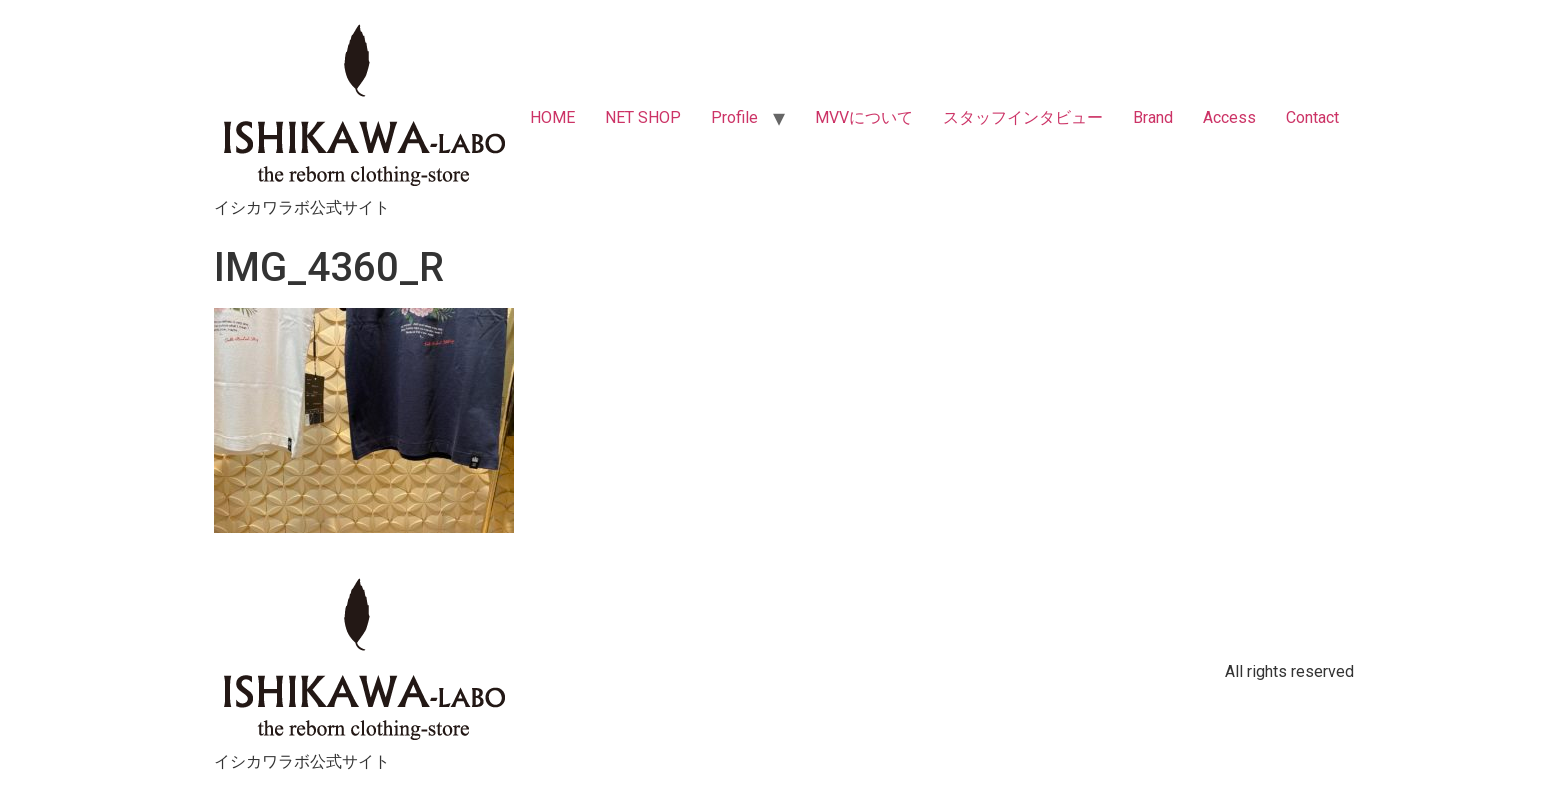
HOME (552, 117)
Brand (1153, 117)
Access (1229, 117)
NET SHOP (643, 117)
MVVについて (864, 117)
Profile (734, 117)
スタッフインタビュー (1023, 117)
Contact (1312, 117)
